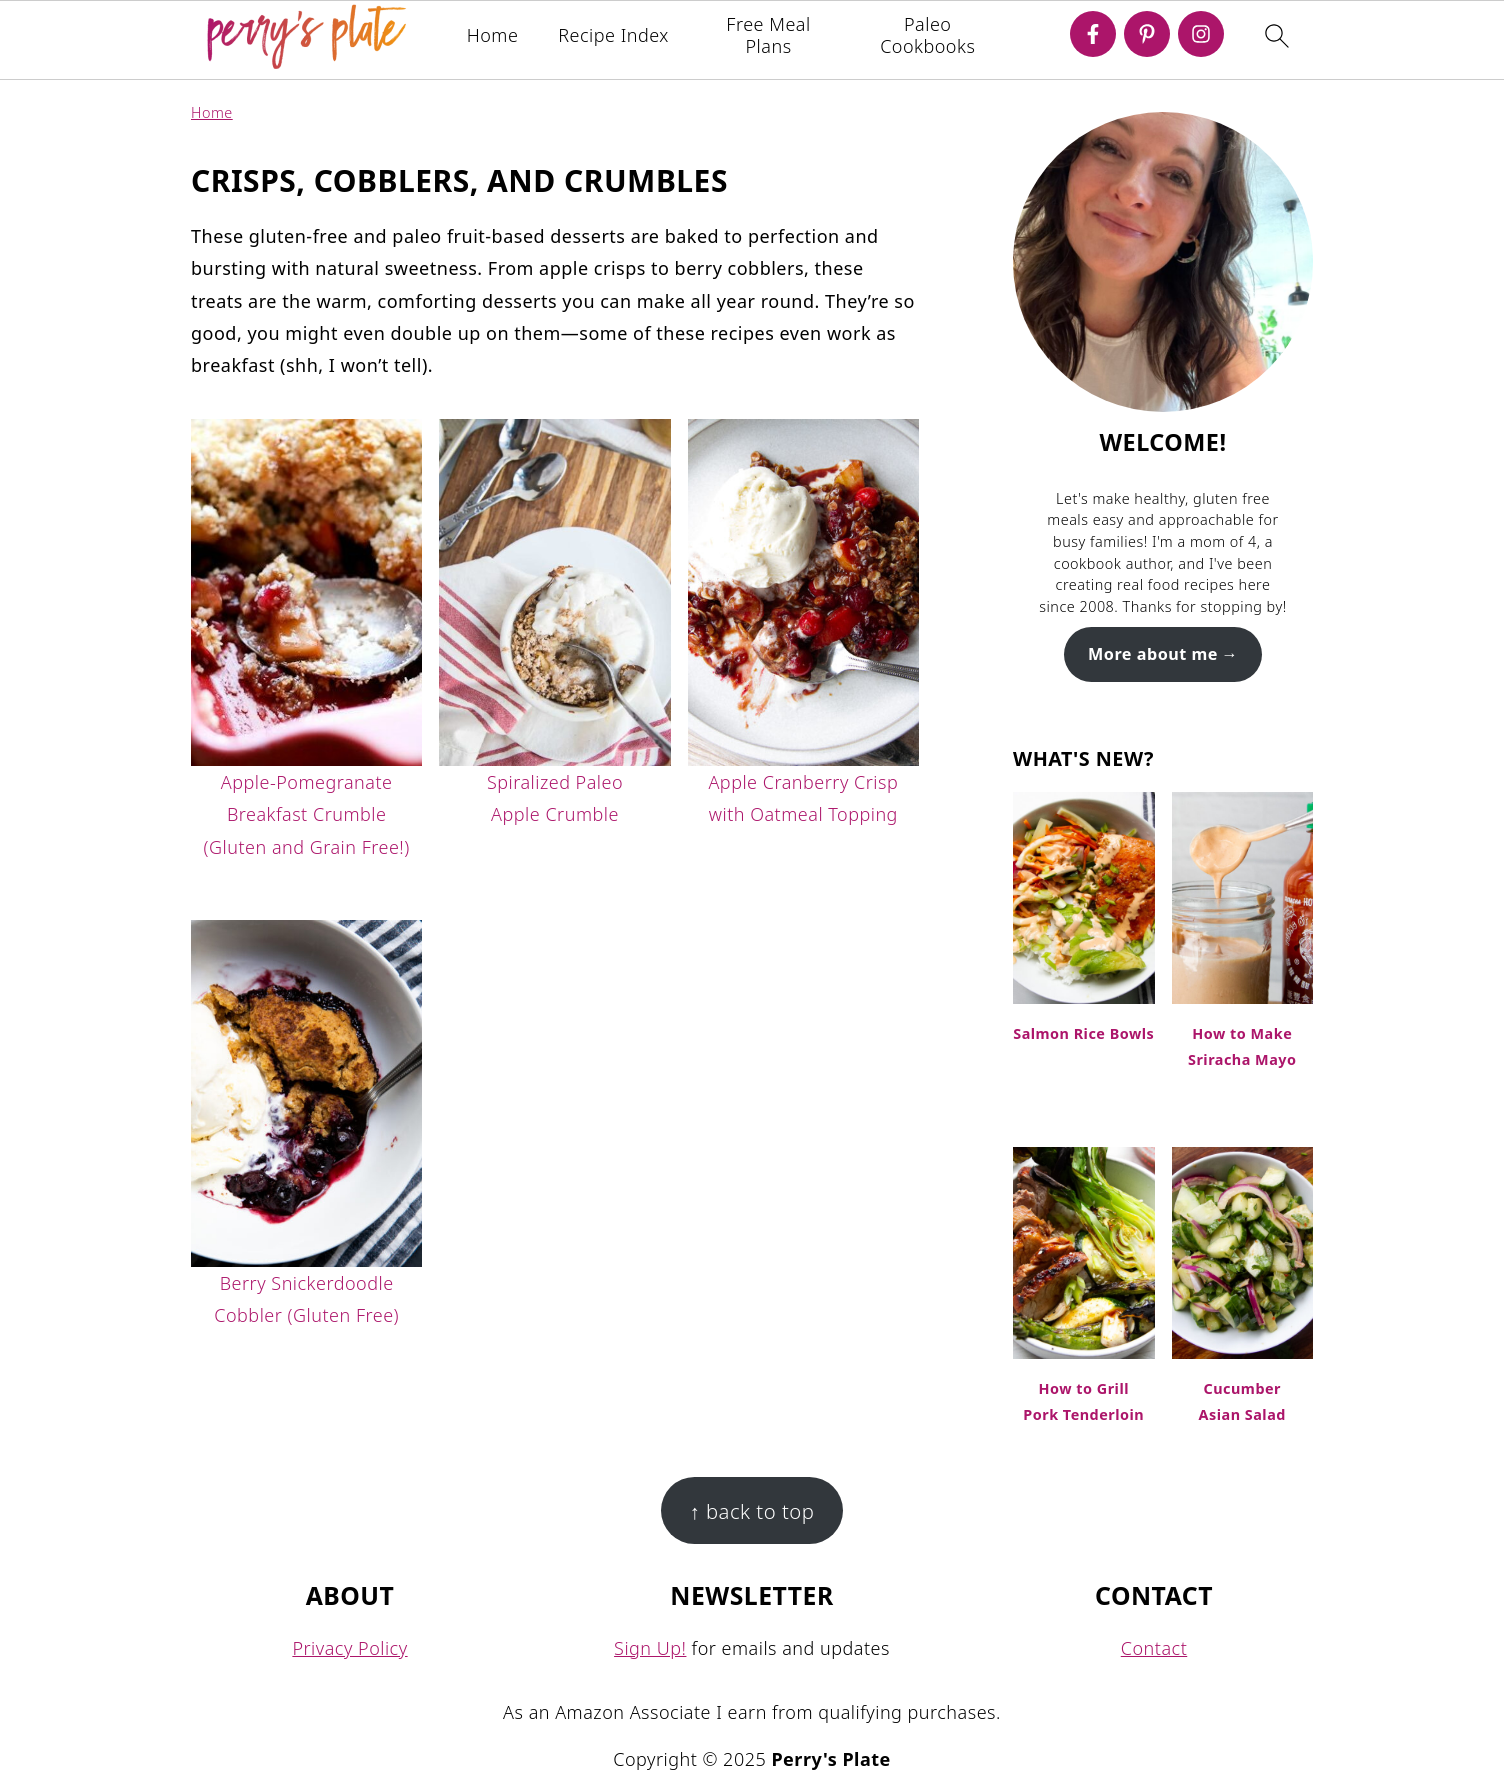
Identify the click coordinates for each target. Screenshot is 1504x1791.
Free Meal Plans (768, 35)
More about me (1153, 654)
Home (493, 36)
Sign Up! (650, 1648)
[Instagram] (1201, 34)
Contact (1154, 1648)
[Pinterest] (1147, 34)
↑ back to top (752, 1511)
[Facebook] (1093, 34)
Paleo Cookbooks (927, 35)
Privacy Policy (349, 1648)
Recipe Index (613, 36)
